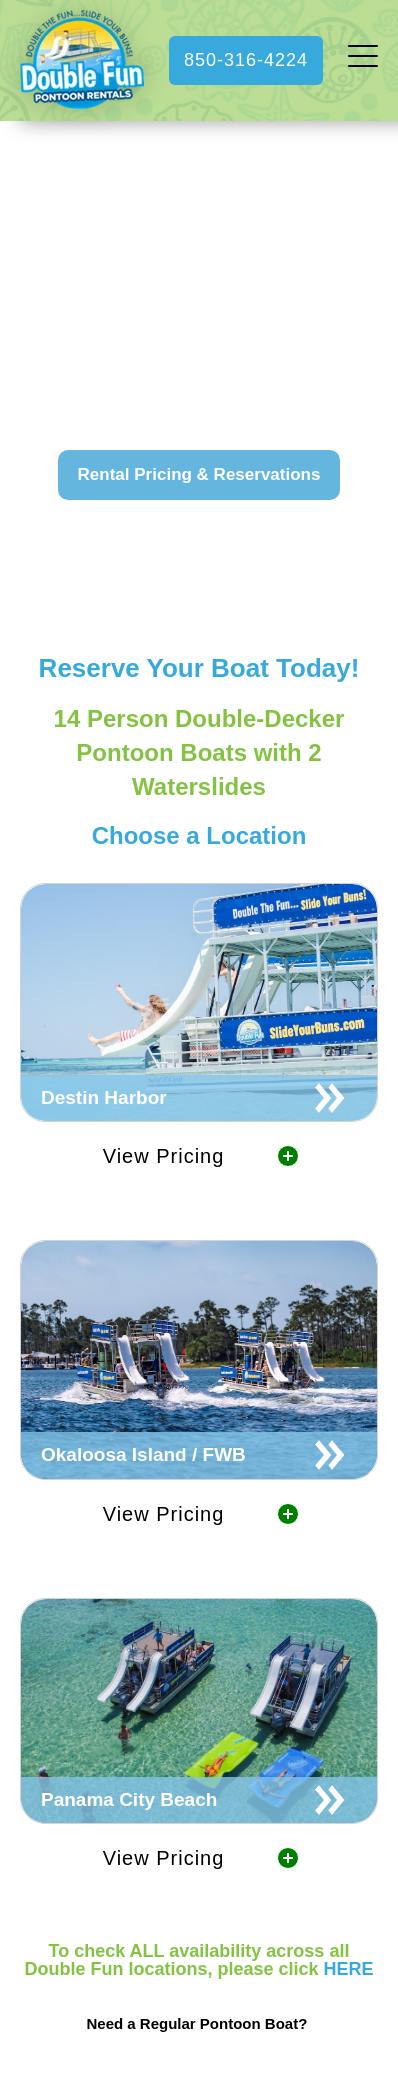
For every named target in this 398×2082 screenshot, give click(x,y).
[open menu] (363, 60)
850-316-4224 (246, 60)
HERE (349, 1969)
